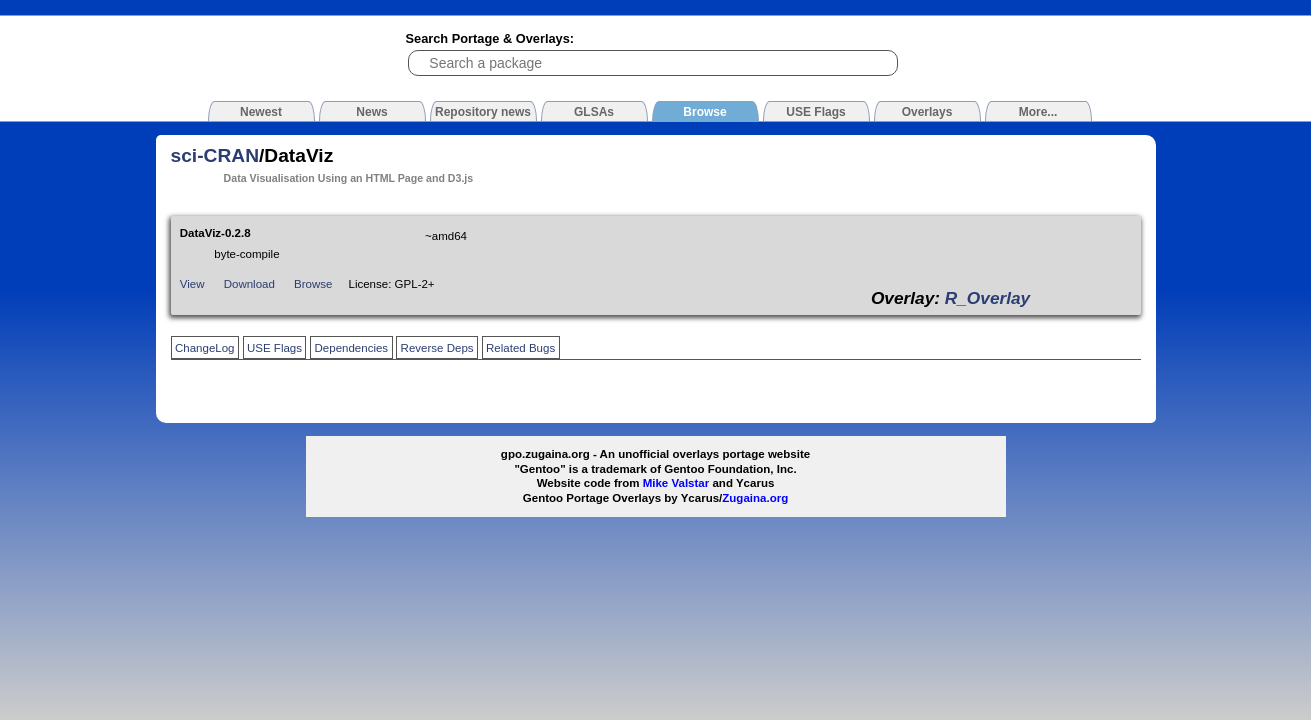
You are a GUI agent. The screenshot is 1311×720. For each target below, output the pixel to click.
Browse (313, 284)
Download (249, 284)
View (192, 284)
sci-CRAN (215, 155)
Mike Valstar (676, 483)
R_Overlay (987, 298)
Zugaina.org (755, 498)
